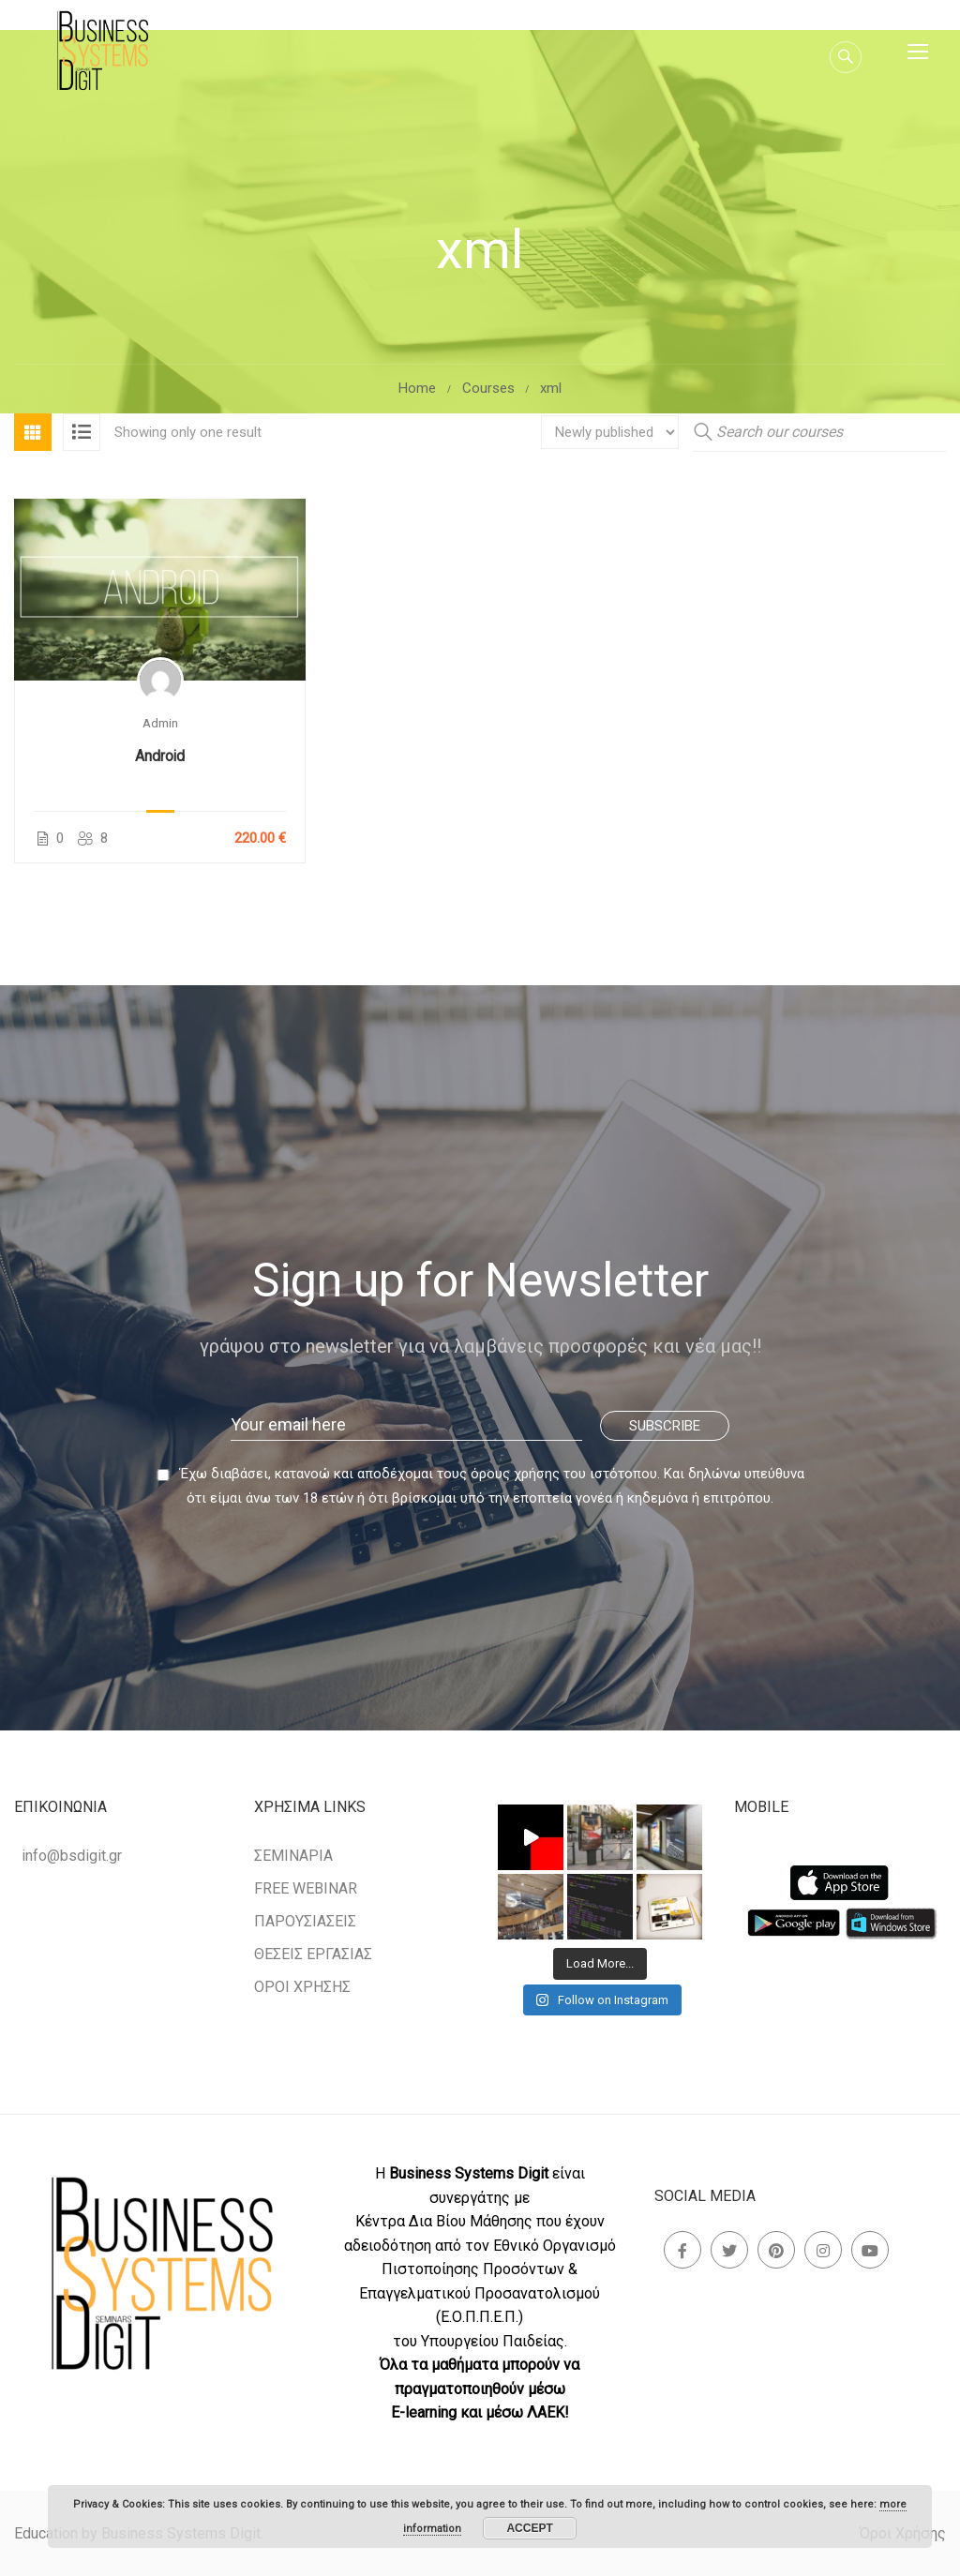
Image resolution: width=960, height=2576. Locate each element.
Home (417, 388)
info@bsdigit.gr (72, 1856)
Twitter (730, 2250)
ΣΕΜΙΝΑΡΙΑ (293, 1856)
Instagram (823, 2250)
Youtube (870, 2250)
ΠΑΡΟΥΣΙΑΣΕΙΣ (305, 1921)
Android (160, 756)
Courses (488, 388)
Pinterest (776, 2250)
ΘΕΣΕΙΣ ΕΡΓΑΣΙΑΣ (313, 1954)
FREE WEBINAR (305, 1888)
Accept (529, 2528)
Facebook (683, 2250)
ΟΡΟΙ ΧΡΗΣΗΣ (302, 1987)
